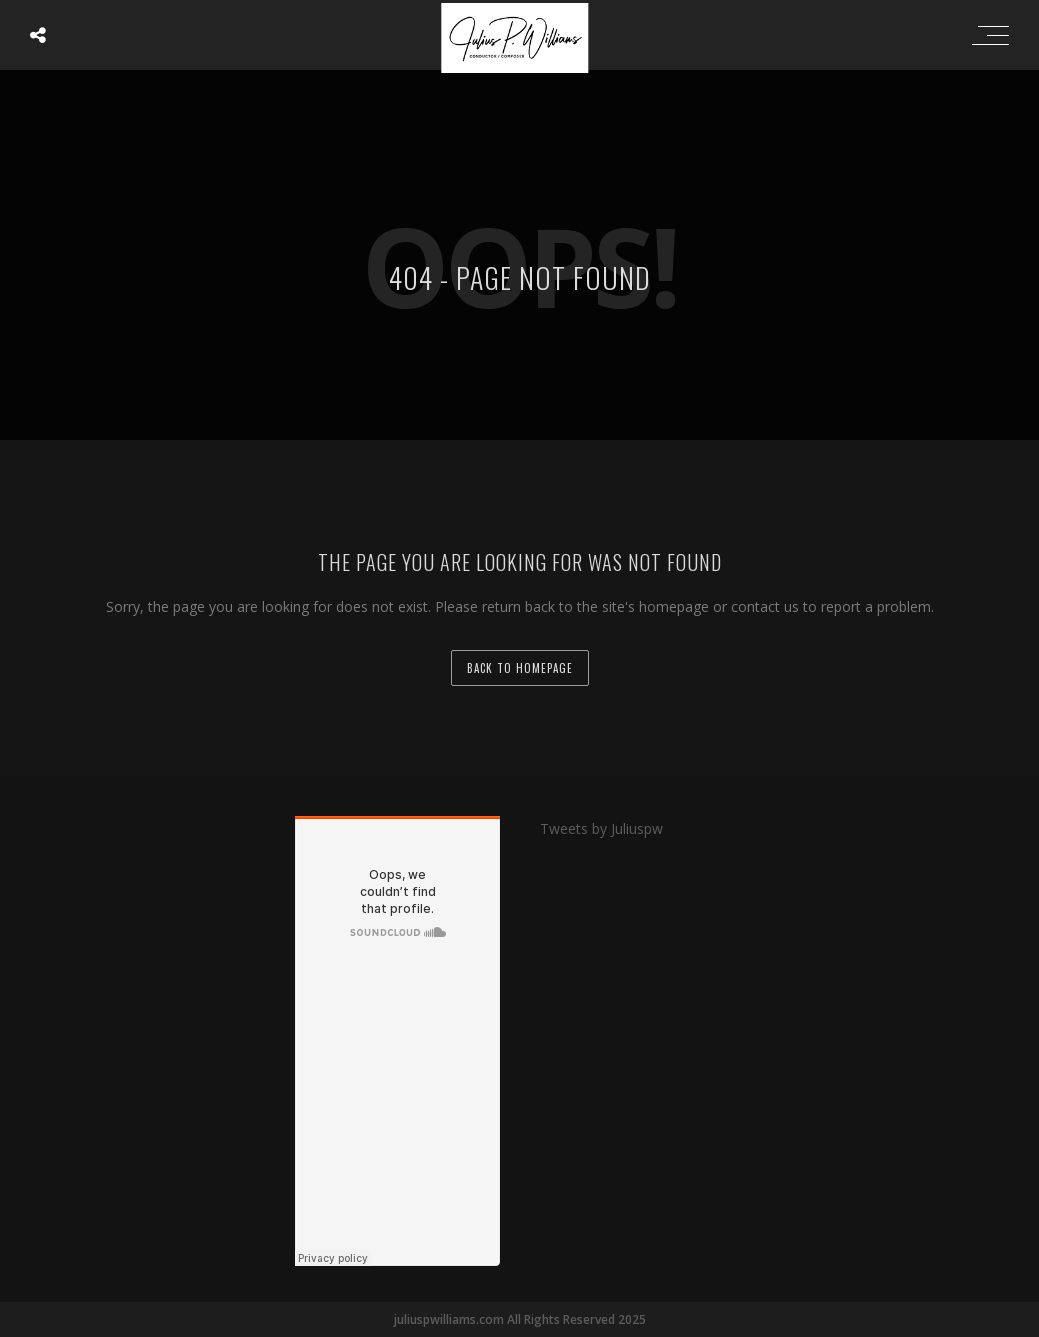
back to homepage (520, 668)
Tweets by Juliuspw (601, 828)
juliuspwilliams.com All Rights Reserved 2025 (520, 1319)
